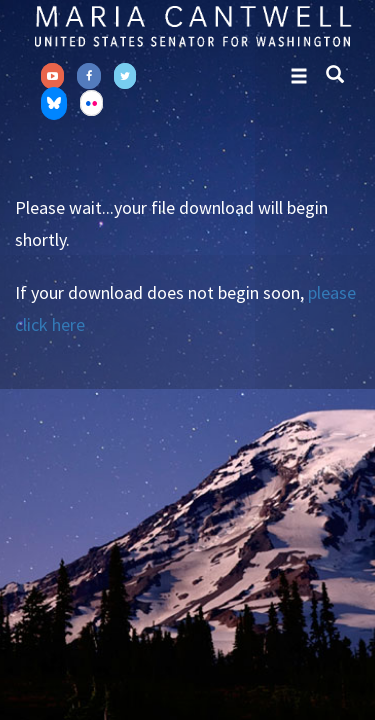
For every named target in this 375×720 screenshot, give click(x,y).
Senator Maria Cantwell (192, 25)
